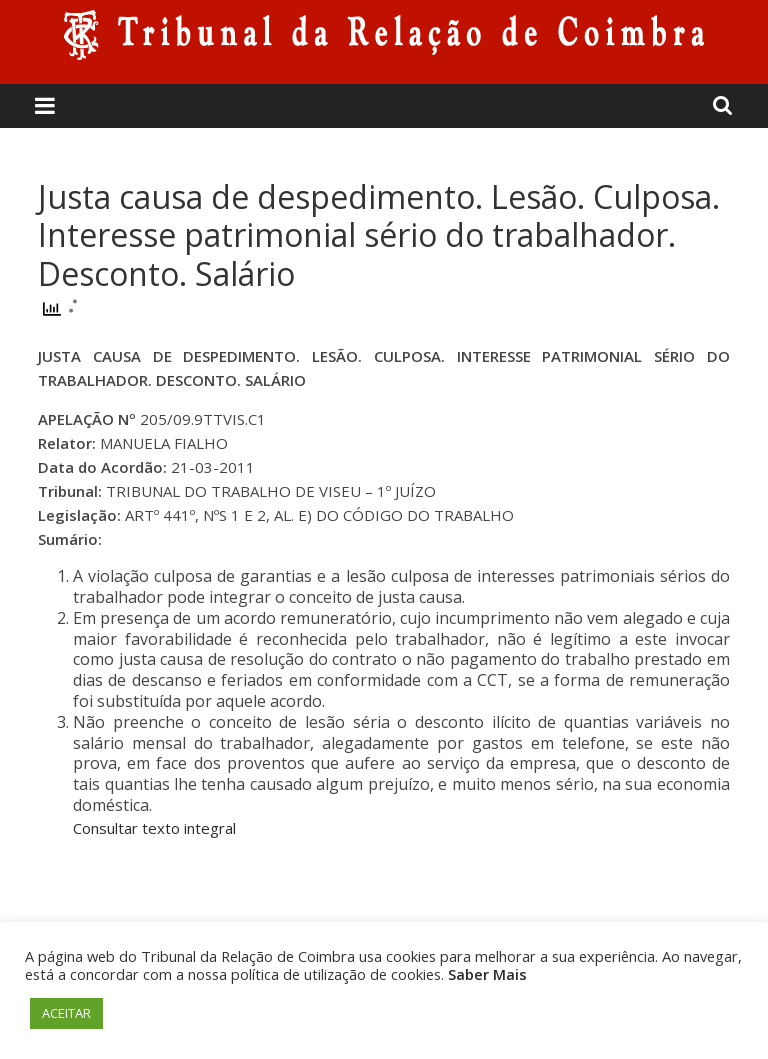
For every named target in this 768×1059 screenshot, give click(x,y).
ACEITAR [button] (66, 1013)
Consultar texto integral (154, 828)
